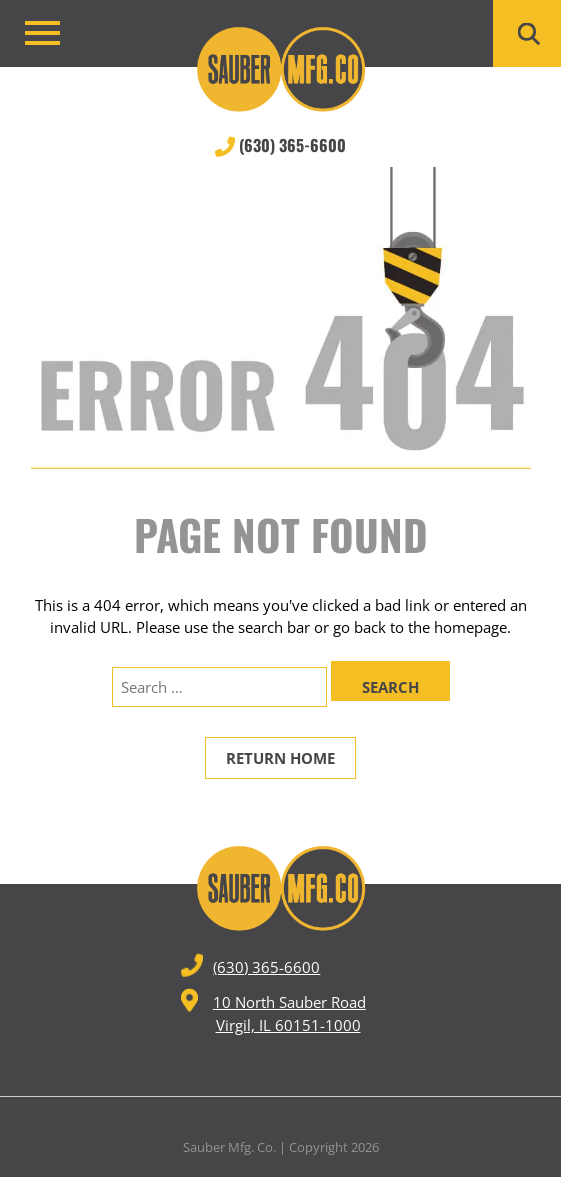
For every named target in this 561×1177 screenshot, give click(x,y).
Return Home (280, 758)
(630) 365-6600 (280, 145)
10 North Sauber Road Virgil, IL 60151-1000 (273, 1011)
